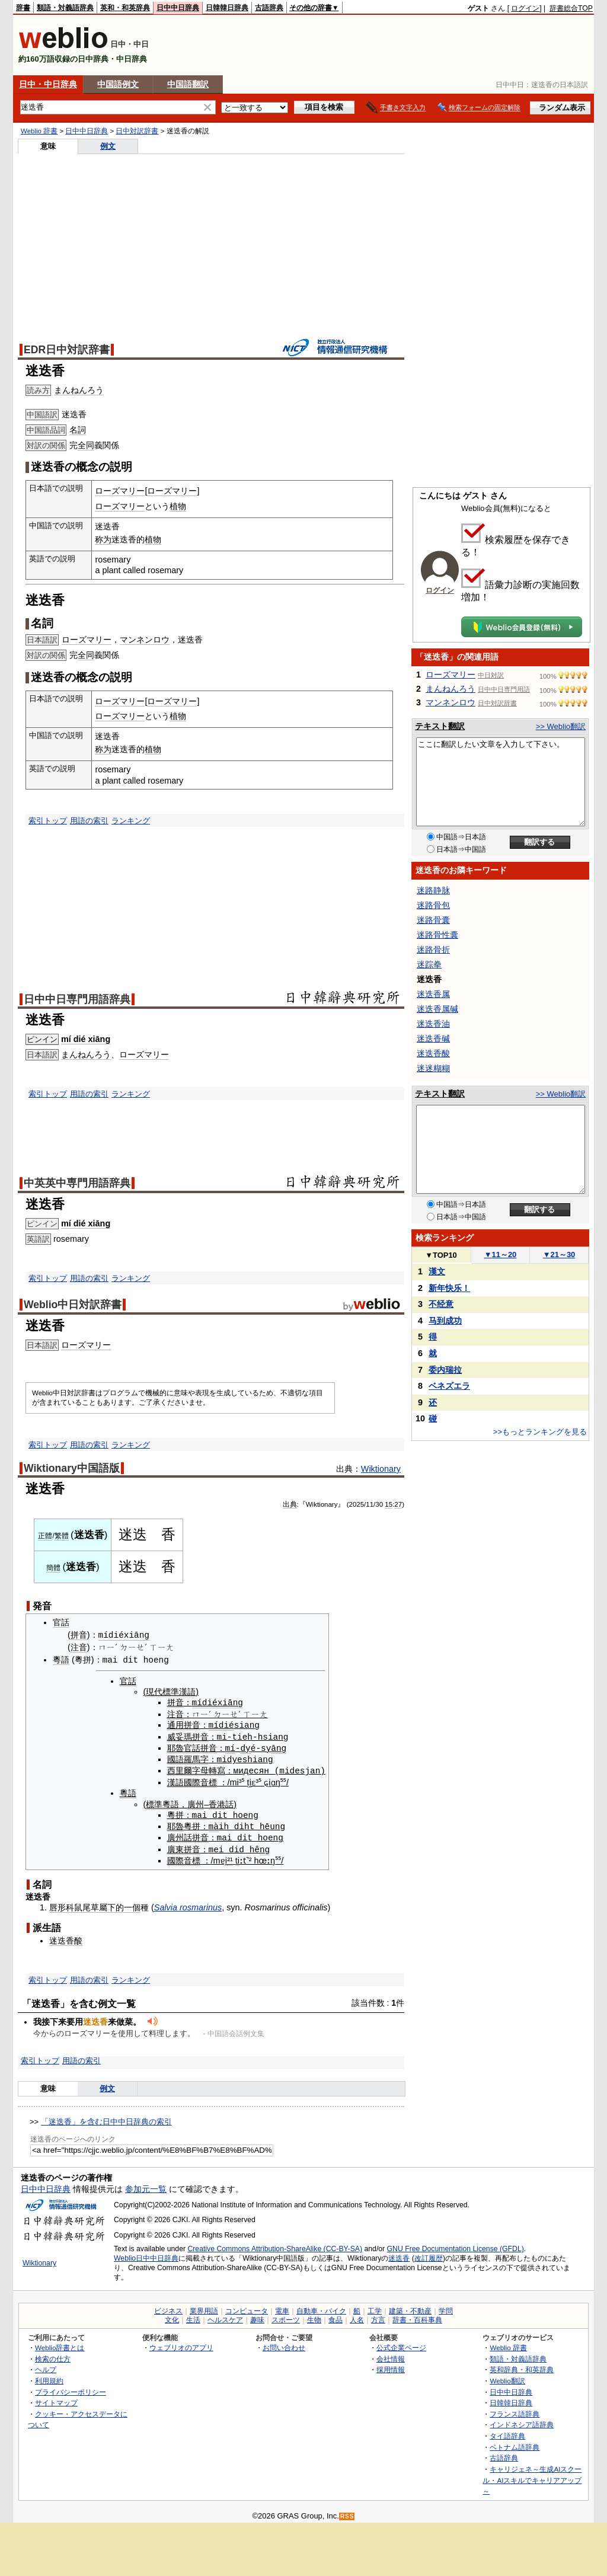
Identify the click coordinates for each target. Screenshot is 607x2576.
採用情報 (390, 2366)
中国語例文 (118, 84)
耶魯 (175, 1747)
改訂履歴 (428, 2255)
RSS (347, 2513)
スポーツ (285, 2316)
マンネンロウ (145, 639)
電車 (282, 2307)
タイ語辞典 (507, 2432)
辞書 (23, 7)
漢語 (175, 1780)
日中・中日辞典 (48, 84)
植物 (178, 506)
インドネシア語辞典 (522, 2421)
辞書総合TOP (571, 8)
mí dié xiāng (85, 1039)
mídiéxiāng (123, 1635)
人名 (357, 2316)
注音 (79, 1647)
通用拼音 (183, 1724)
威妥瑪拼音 (188, 1735)
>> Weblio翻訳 (561, 726)
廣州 (195, 1802)
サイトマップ (56, 2399)
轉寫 (217, 1768)
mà (214, 1823)
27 (398, 1504)
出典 (290, 1504)
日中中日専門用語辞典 (77, 999)
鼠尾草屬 (90, 1904)
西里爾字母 (188, 1768)
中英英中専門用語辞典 (77, 1183)
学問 (446, 2307)
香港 (217, 1802)
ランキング (130, 820)
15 (388, 1504)
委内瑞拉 (445, 1370)
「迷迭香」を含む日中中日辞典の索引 (106, 2118)
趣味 (257, 2316)
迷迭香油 (433, 1023)
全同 (86, 445)
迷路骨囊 (433, 920)
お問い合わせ (284, 2344)
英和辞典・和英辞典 (522, 2366)
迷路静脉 (433, 890)
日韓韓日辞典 (227, 7)
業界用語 (204, 2307)
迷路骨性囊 (437, 934)
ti (249, 1780)
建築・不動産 (410, 2307)
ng (265, 1845)
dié (226, 1724)
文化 (172, 2316)
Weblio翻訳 (507, 2377)
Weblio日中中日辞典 (146, 2255)
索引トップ (47, 820)
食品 (335, 2316)
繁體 (62, 1536)
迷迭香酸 (65, 1937)
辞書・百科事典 (417, 2316)
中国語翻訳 (188, 84)
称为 (103, 539)
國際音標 (200, 1780)
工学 (375, 2307)
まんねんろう (79, 390)
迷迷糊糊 (433, 1068)
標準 (154, 1802)
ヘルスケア (225, 2316)
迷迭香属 (433, 994)
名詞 (77, 429)
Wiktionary (381, 1469)
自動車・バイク (321, 2307)
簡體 (53, 1568)
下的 (115, 1904)
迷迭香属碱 (437, 1009)
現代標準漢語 (171, 1691)
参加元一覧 (146, 2185)
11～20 (500, 1254)
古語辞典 (269, 7)
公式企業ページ (401, 2344)
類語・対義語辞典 (65, 7)
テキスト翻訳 (440, 726)
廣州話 (179, 1835)
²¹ (230, 1857)
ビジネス (168, 2307)
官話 (61, 1622)
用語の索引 (89, 820)
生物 (314, 2316)
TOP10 (441, 1255)
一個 (132, 1904)
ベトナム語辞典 (514, 2443)
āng (278, 1746)
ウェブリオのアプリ (181, 2344)
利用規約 (49, 2377)
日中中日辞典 (177, 7)
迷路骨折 (433, 949)
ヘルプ (45, 2366)
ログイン (525, 8)
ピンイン (42, 1039)
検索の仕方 (53, 2355)
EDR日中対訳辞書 (67, 350)
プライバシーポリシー (70, 2388)
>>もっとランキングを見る (540, 1431)
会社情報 (390, 2355)
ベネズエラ (449, 1386)
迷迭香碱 (433, 1038)
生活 (193, 2316)
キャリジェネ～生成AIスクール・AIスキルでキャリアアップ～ (532, 2476)
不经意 (441, 1304)
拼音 (79, 1635)
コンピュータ (246, 2307)
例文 (108, 146)
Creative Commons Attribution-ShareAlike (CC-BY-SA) (274, 2245)
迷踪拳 (429, 964)
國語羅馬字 (188, 1757)
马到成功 (445, 1320)
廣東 (175, 1845)
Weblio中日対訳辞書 (73, 1305)
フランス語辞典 (514, 2410)
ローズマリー (120, 491)
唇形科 (61, 1904)
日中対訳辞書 (137, 131)
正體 (45, 1536)
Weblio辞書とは (59, 2344)
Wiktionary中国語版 (72, 1468)
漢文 (437, 1271)
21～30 (559, 1254)
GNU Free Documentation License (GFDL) (455, 2245)
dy (245, 1746)
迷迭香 (399, 2255)
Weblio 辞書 (39, 131)
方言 (378, 2316)
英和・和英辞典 (125, 7)
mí (214, 1724)
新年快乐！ (449, 1288)
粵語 (61, 1659)
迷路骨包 (433, 905)
